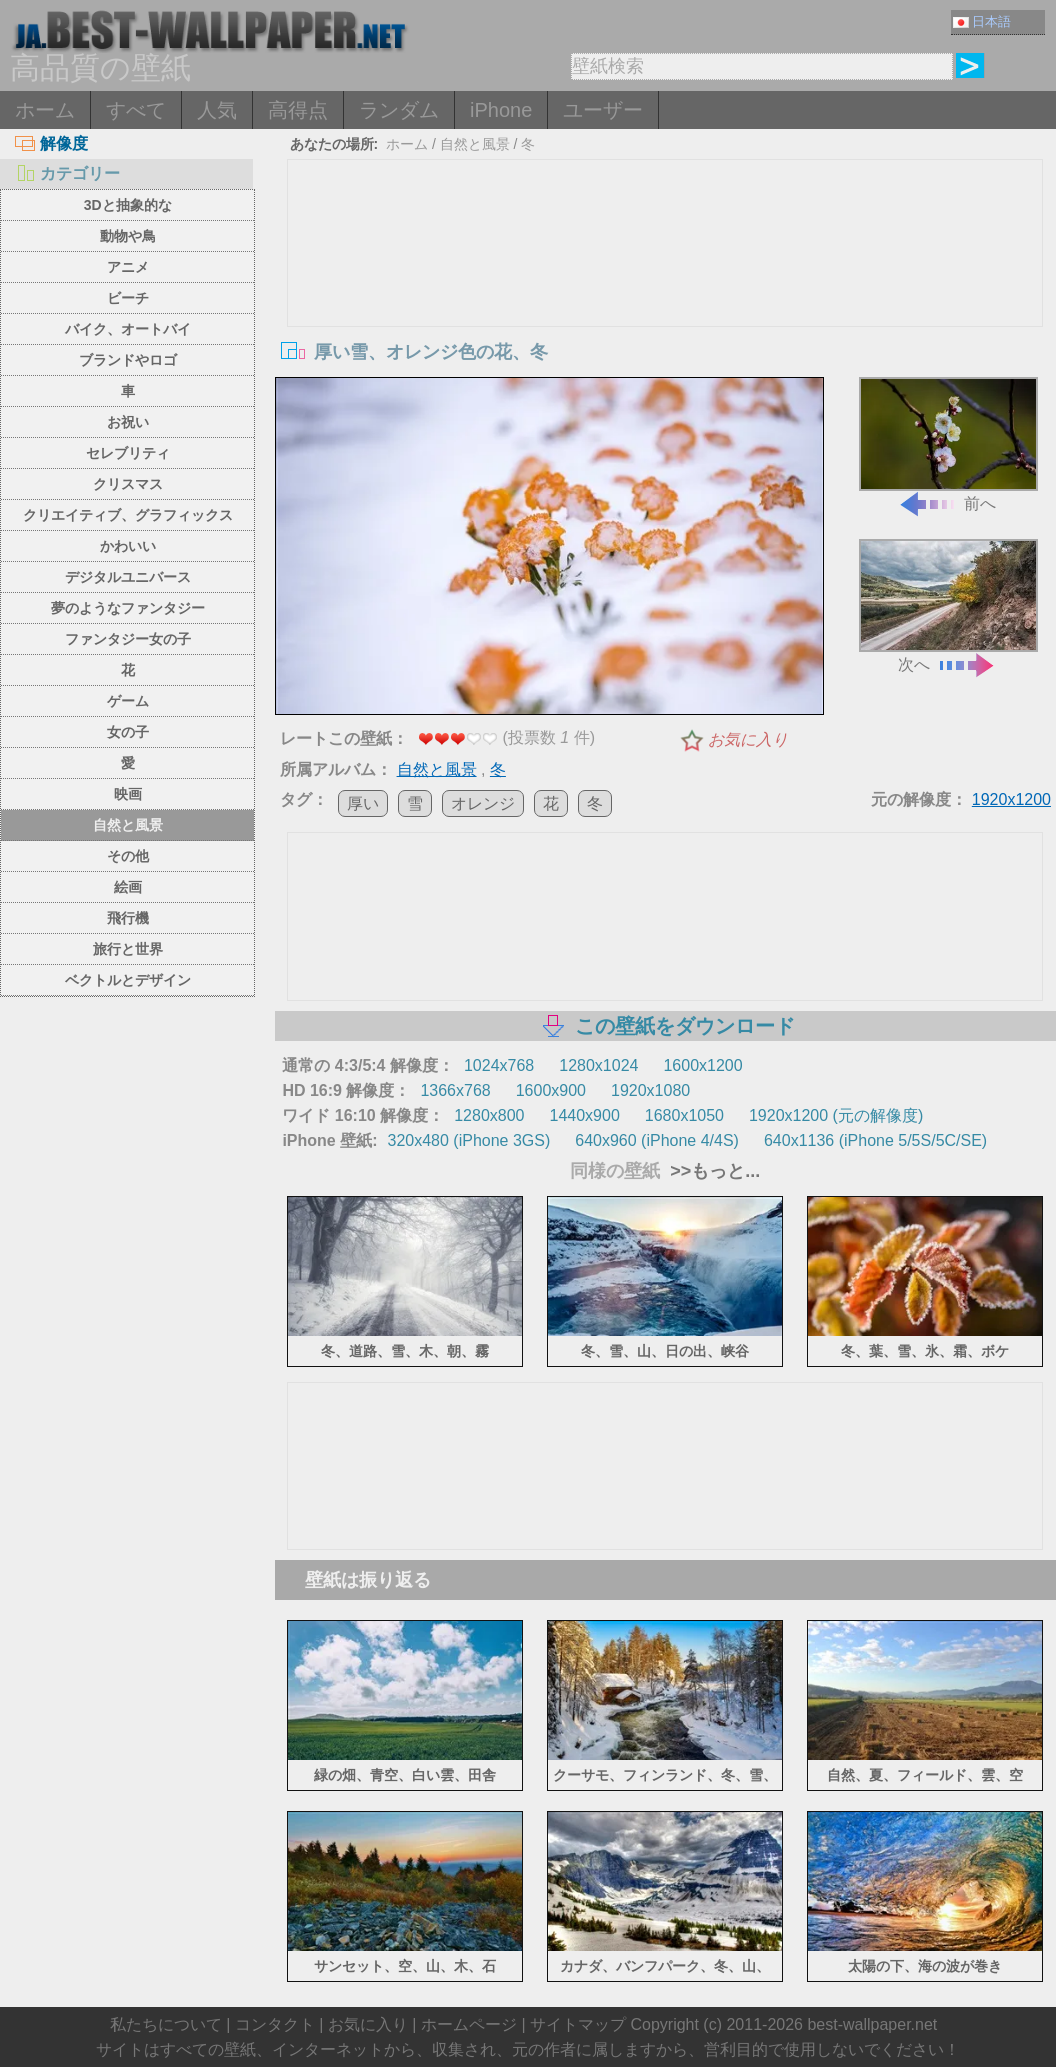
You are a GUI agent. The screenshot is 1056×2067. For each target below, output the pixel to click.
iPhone (501, 110)
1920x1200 (1011, 799)
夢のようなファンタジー (128, 608)
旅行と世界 (128, 949)
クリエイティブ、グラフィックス (128, 515)
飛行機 (128, 918)
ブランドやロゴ (128, 360)
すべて (136, 110)
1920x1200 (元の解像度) (836, 1115)
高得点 (298, 110)
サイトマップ (578, 2024)
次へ (948, 606)
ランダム (399, 110)
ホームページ (469, 2024)
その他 (128, 856)
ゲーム (128, 701)
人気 (217, 110)
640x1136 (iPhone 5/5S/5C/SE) (875, 1140)
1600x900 (551, 1090)
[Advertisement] (665, 310)
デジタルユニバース (128, 577)
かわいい (128, 546)
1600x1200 (702, 1065)
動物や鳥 (128, 236)
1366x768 (455, 1090)
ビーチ (128, 298)
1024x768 (499, 1065)
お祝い (128, 422)
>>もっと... (712, 1171)
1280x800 (489, 1115)
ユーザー (603, 110)
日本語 (982, 21)
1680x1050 (684, 1115)
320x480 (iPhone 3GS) (468, 1140)
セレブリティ (128, 453)
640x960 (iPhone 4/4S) (657, 1140)
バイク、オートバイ (128, 329)
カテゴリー (67, 173)
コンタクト (275, 2024)
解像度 (51, 143)
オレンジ (483, 803)
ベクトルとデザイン (128, 980)
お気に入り (748, 739)
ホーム (45, 110)
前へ (948, 444)
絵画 (128, 887)
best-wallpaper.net (872, 2024)
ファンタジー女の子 (128, 639)
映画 (128, 794)
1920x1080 (650, 1090)
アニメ (128, 267)
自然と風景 (128, 825)
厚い (363, 803)
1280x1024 (598, 1065)
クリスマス (128, 484)
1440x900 (584, 1115)
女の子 (128, 732)
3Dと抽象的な (128, 205)
